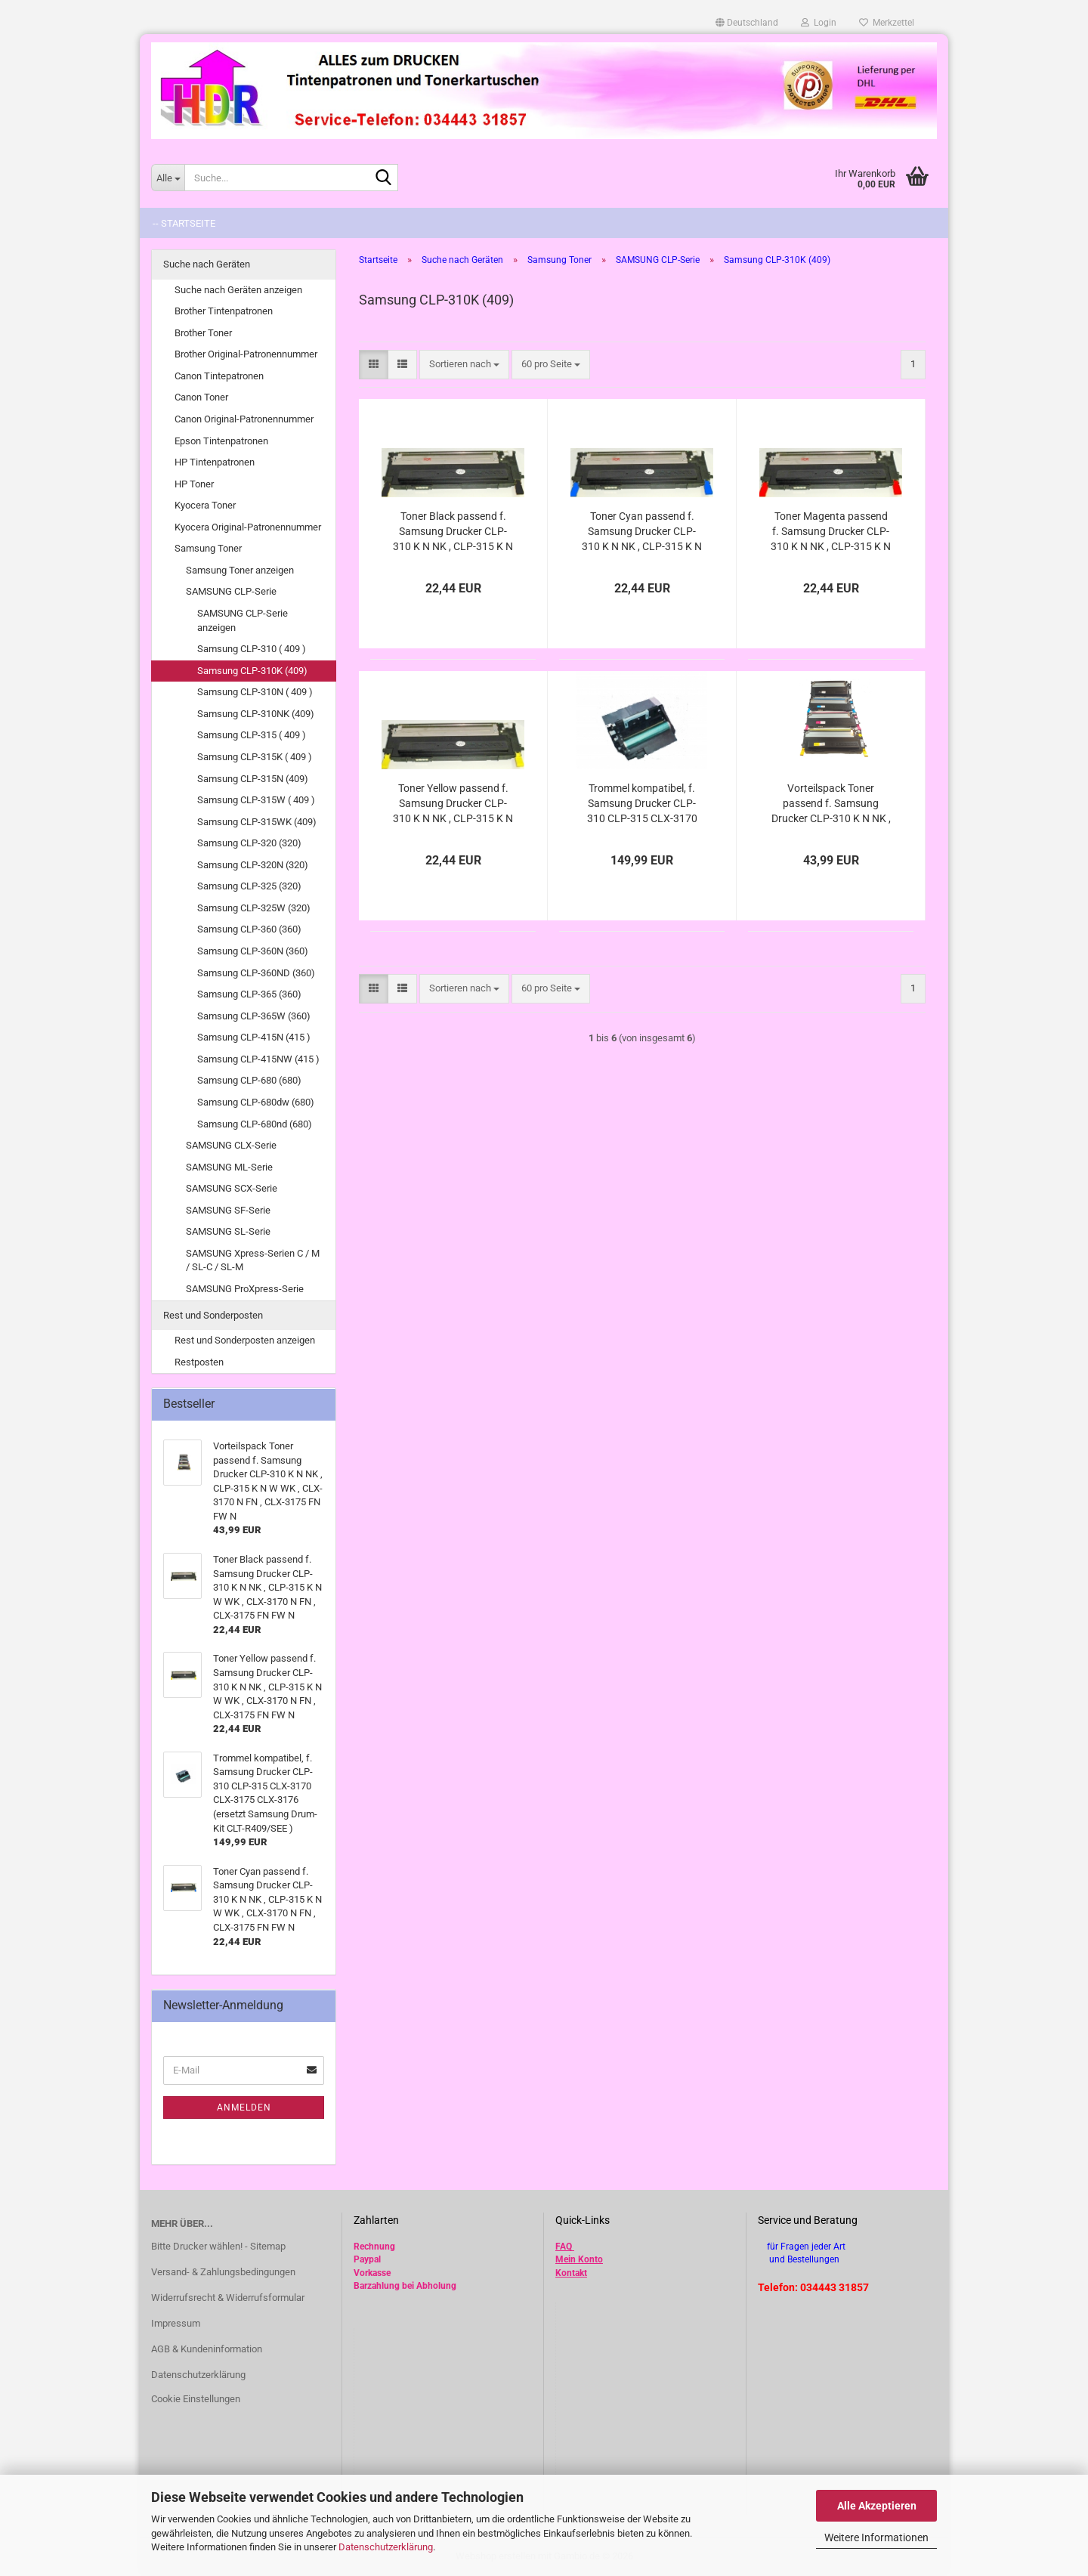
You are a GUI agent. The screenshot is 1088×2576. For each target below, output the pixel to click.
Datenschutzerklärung (385, 2547)
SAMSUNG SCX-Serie (231, 1188)
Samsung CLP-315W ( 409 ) (256, 800)
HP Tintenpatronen (215, 462)
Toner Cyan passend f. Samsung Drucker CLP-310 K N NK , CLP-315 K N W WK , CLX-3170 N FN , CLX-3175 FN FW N (642, 532)
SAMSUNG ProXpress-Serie (245, 1288)
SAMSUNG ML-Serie (229, 1167)
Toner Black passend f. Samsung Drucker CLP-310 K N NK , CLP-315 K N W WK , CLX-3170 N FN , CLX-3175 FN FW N (453, 532)
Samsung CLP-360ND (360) (256, 973)
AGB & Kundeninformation (206, 2349)
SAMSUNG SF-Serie (228, 1210)
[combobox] (464, 364)
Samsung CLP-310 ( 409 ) (251, 648)
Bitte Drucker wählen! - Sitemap (218, 2246)
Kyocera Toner (205, 505)
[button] (747, 22)
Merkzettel (886, 22)
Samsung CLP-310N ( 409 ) (255, 691)
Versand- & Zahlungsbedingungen (223, 2272)
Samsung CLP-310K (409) (252, 670)
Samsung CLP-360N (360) (252, 951)
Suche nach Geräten (206, 264)
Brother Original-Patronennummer (246, 354)
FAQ (563, 2246)
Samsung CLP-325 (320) (249, 886)
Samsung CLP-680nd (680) (254, 1124)
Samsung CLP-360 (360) (249, 929)
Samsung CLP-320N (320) (252, 865)
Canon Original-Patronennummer (244, 419)
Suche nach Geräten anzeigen (238, 289)
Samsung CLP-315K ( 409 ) (254, 756)
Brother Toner (203, 333)
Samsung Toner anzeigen (240, 570)
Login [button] (818, 22)
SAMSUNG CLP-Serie (231, 591)
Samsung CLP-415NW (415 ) (258, 1059)
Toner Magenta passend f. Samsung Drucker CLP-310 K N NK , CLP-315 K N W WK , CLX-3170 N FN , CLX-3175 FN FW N (831, 532)
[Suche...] (167, 177)
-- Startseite (184, 223)
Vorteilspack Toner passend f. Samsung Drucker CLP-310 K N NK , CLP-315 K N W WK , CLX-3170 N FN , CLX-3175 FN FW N (831, 804)
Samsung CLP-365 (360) (249, 994)
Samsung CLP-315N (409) (252, 778)
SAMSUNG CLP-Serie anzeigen (242, 620)
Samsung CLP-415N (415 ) (254, 1037)
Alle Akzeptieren (876, 2506)
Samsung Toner (208, 548)
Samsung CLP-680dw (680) (255, 1102)
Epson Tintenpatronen (221, 441)
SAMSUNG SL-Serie (228, 1231)
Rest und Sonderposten (213, 1315)
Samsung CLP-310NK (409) (255, 713)
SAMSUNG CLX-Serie (231, 1145)
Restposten (199, 1362)
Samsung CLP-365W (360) (254, 1016)
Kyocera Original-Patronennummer (248, 527)
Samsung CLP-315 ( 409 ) (251, 735)
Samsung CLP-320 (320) (249, 843)
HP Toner (194, 484)
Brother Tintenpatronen (224, 311)
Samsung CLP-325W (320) (254, 908)
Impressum (175, 2323)
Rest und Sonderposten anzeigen (245, 1340)
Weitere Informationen (876, 2537)
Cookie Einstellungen (195, 2398)
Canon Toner (201, 397)
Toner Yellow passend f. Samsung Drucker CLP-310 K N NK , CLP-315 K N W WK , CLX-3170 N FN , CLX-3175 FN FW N (453, 804)
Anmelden (244, 2107)
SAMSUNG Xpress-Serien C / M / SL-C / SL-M (253, 1260)
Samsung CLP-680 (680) (249, 1080)
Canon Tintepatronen (219, 376)
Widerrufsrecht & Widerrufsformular (227, 2297)
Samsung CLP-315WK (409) (257, 821)
